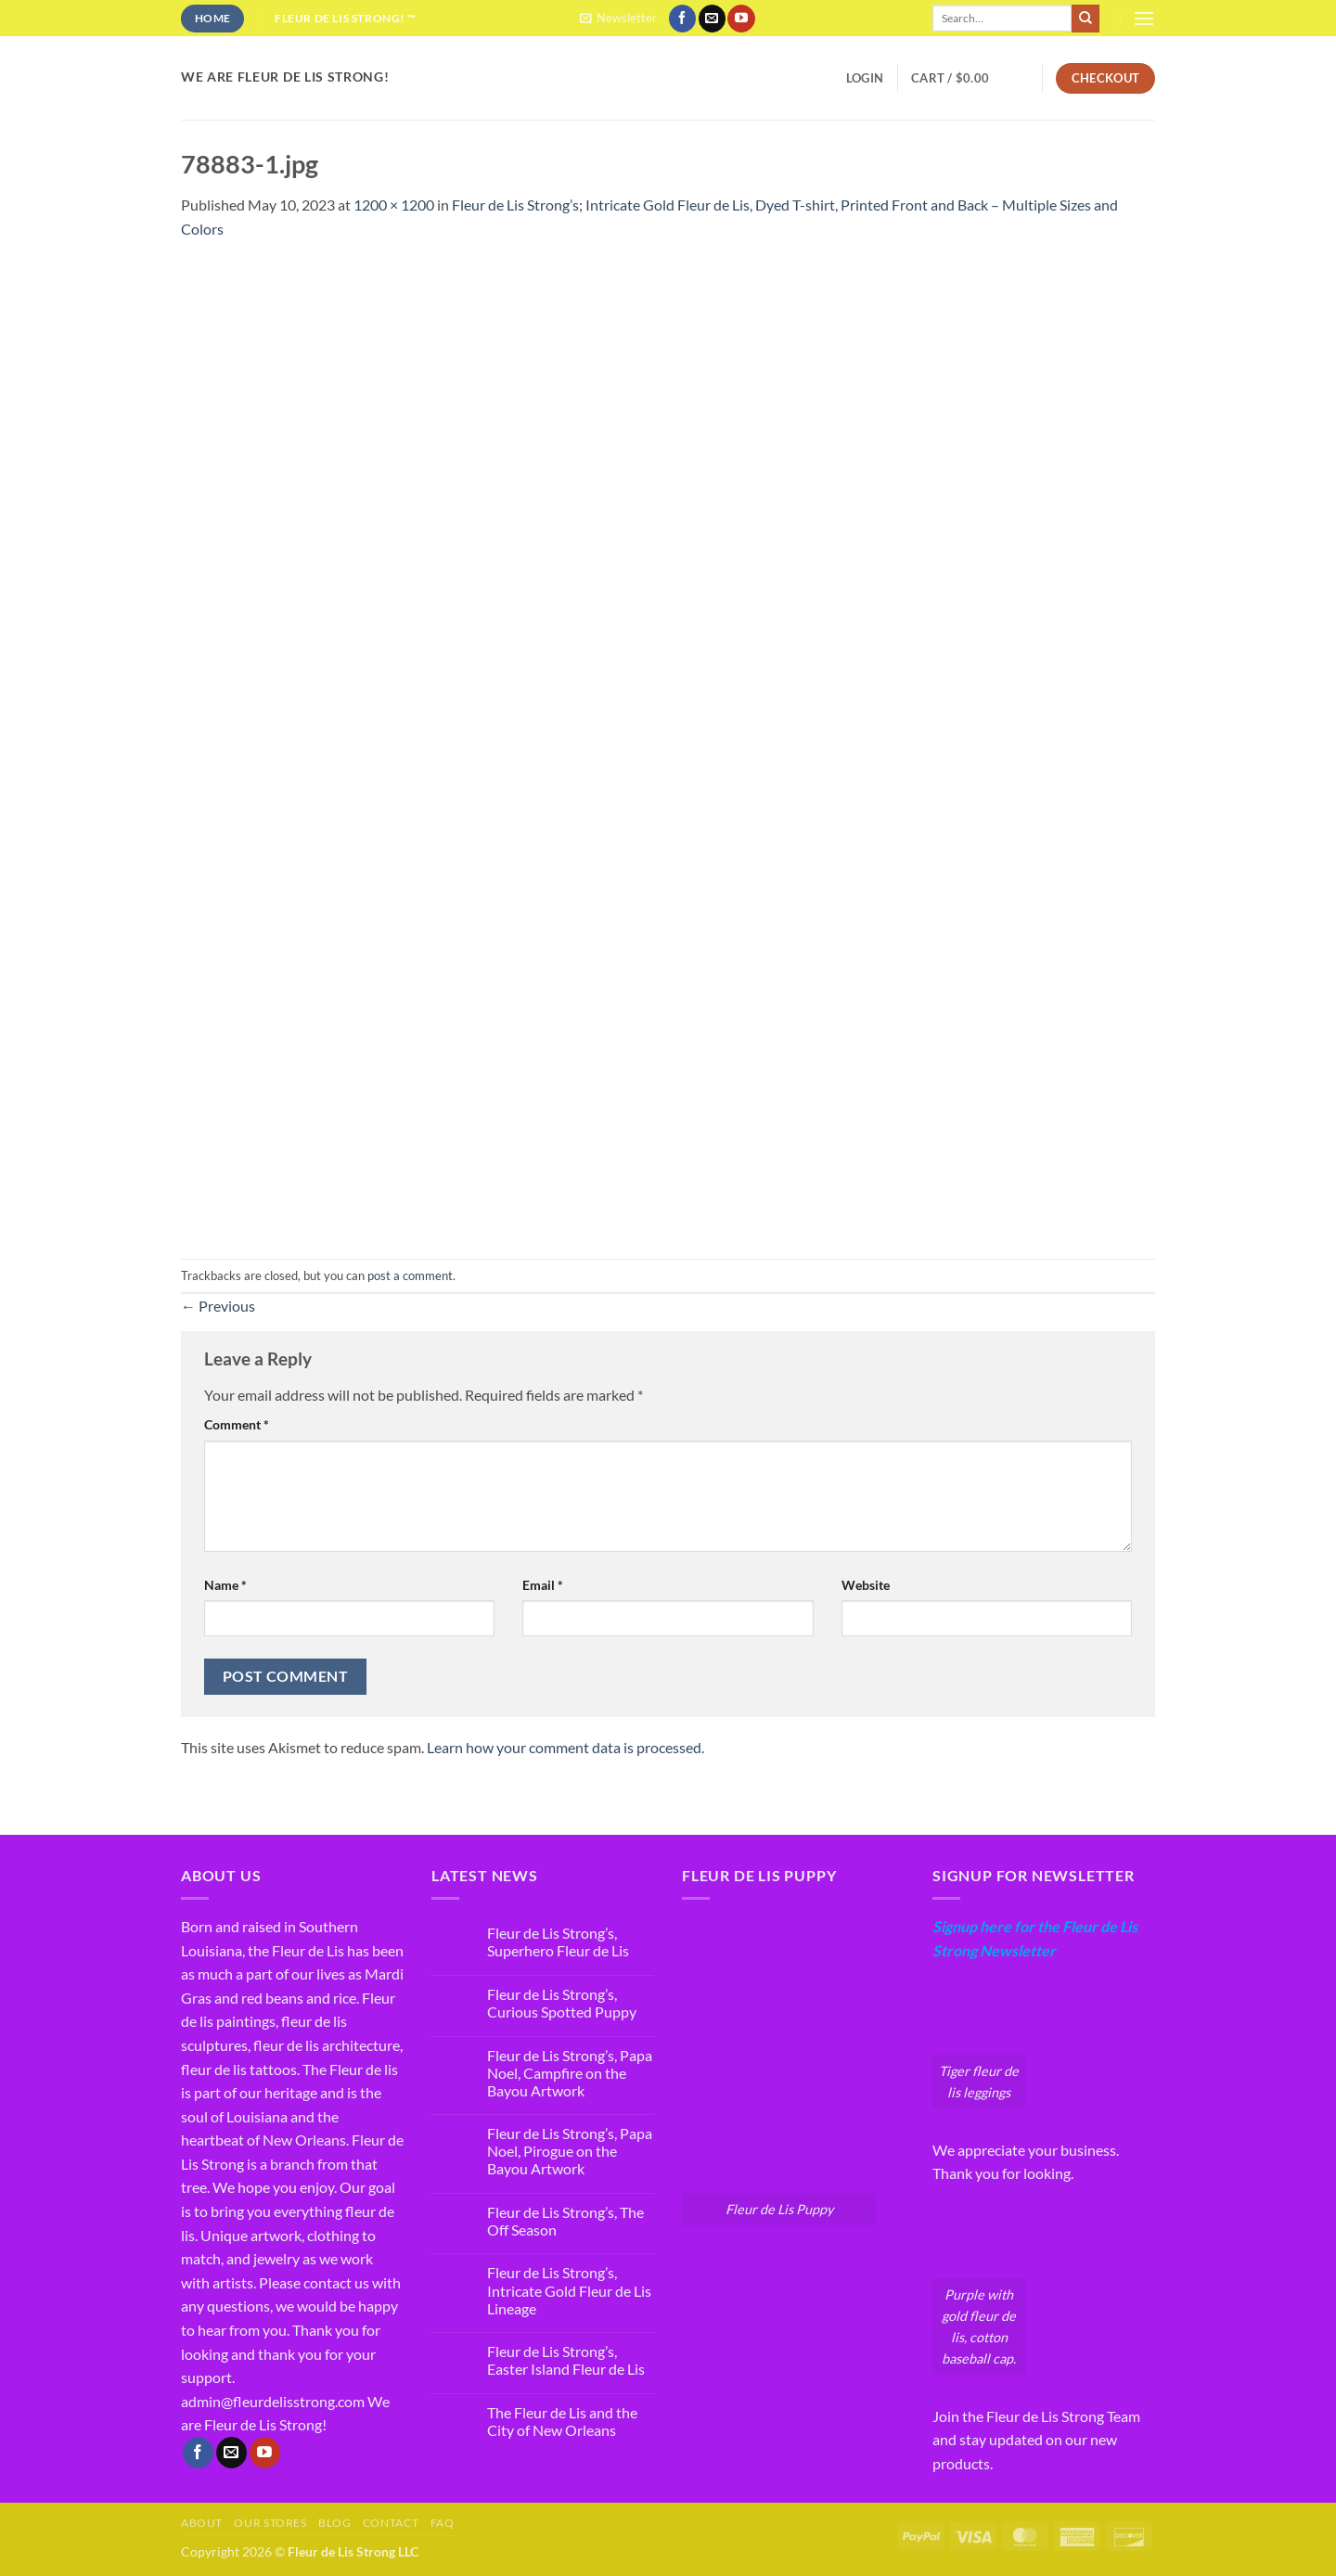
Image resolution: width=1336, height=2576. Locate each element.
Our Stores (270, 2523)
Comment (236, 1424)
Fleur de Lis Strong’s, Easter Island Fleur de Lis (566, 2359)
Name (225, 1585)
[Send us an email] (712, 18)
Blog (334, 2523)
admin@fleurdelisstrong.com (273, 2401)
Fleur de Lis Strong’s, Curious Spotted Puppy (561, 2002)
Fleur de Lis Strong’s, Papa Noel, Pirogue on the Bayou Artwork (569, 2150)
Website (865, 1585)
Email (542, 1585)
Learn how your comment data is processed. (565, 1747)
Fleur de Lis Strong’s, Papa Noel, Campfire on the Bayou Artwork (569, 2072)
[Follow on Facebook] (682, 18)
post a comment (410, 1275)
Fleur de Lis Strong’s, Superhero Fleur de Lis (558, 1941)
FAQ (442, 2523)
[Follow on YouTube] (740, 18)
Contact (390, 2523)
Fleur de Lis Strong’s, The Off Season (565, 2220)
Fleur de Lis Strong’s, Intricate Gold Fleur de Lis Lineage (569, 2289)
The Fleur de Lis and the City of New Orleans (562, 2421)
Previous (218, 1305)
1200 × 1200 (393, 204)
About (202, 2523)
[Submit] (1085, 18)
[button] (618, 18)
